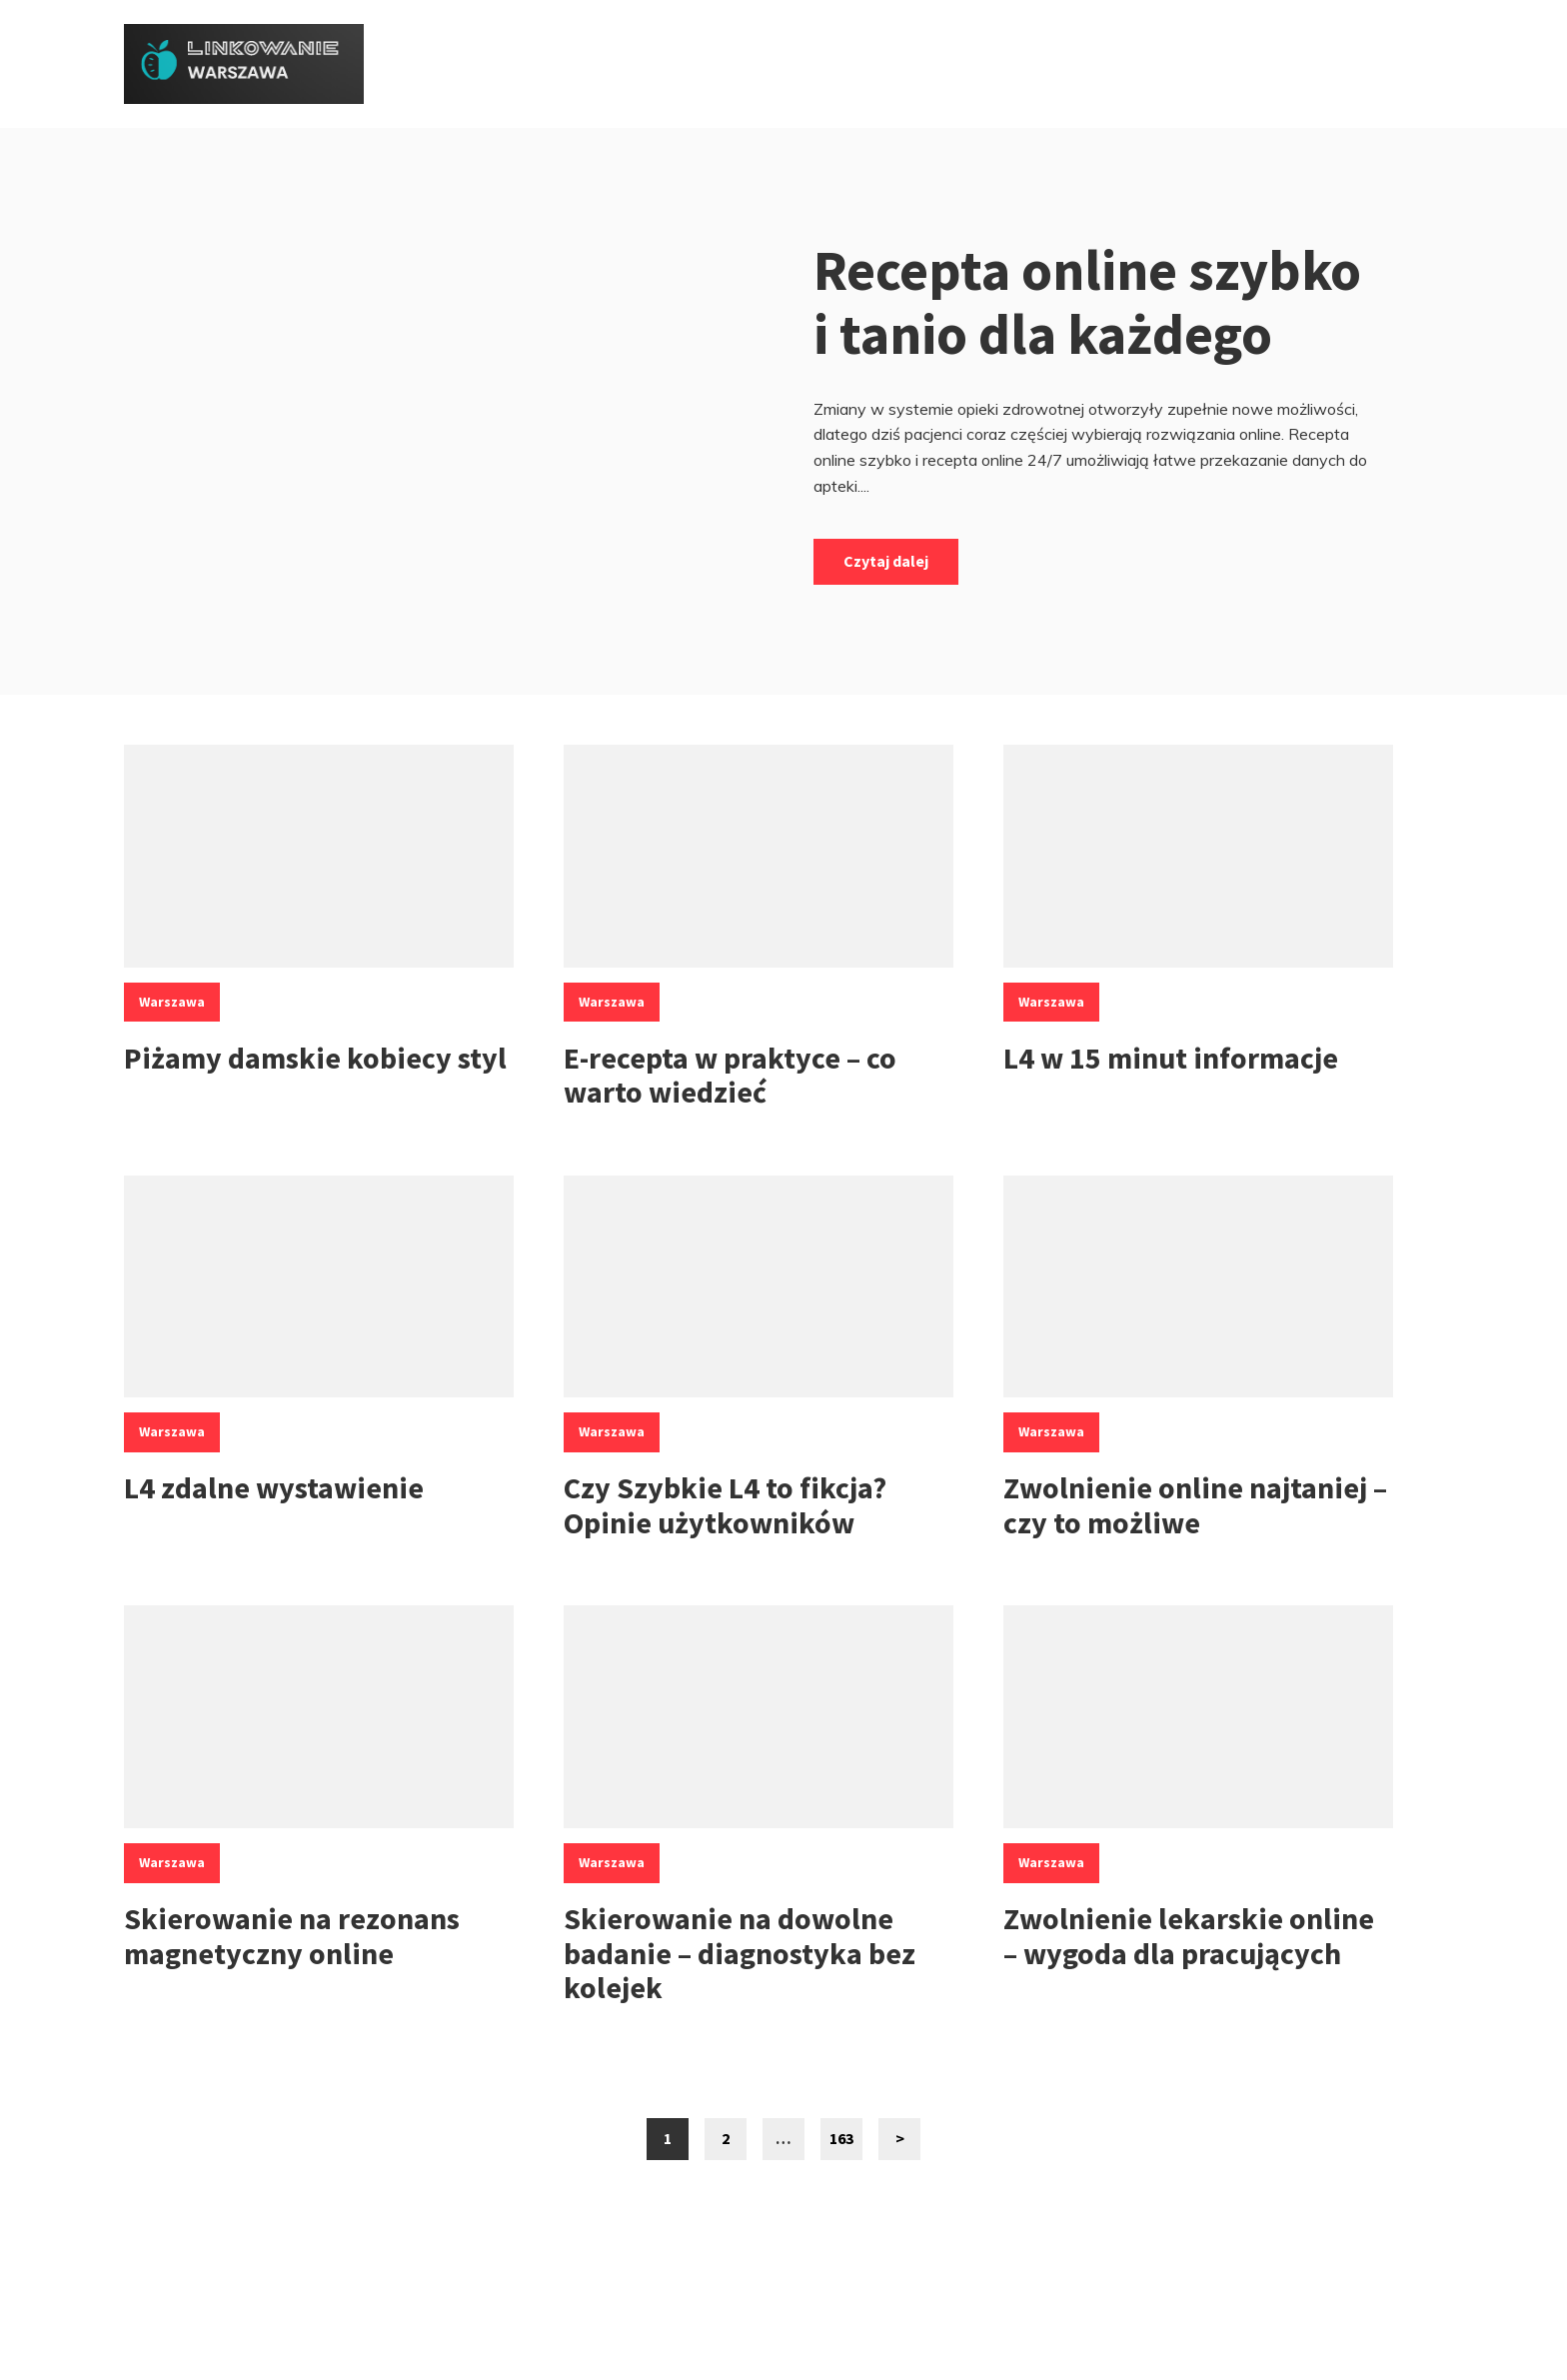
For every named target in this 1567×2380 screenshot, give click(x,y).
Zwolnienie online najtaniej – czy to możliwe (1195, 1504)
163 (845, 2144)
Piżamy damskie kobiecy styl (315, 1058)
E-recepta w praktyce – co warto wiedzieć (730, 1075)
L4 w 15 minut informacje (1170, 1058)
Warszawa (172, 1002)
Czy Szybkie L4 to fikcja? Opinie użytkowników (725, 1504)
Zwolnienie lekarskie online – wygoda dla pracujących (1188, 1935)
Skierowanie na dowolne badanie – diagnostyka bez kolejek (739, 1952)
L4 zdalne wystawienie (274, 1487)
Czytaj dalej (885, 561)
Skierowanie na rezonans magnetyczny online (292, 1935)
